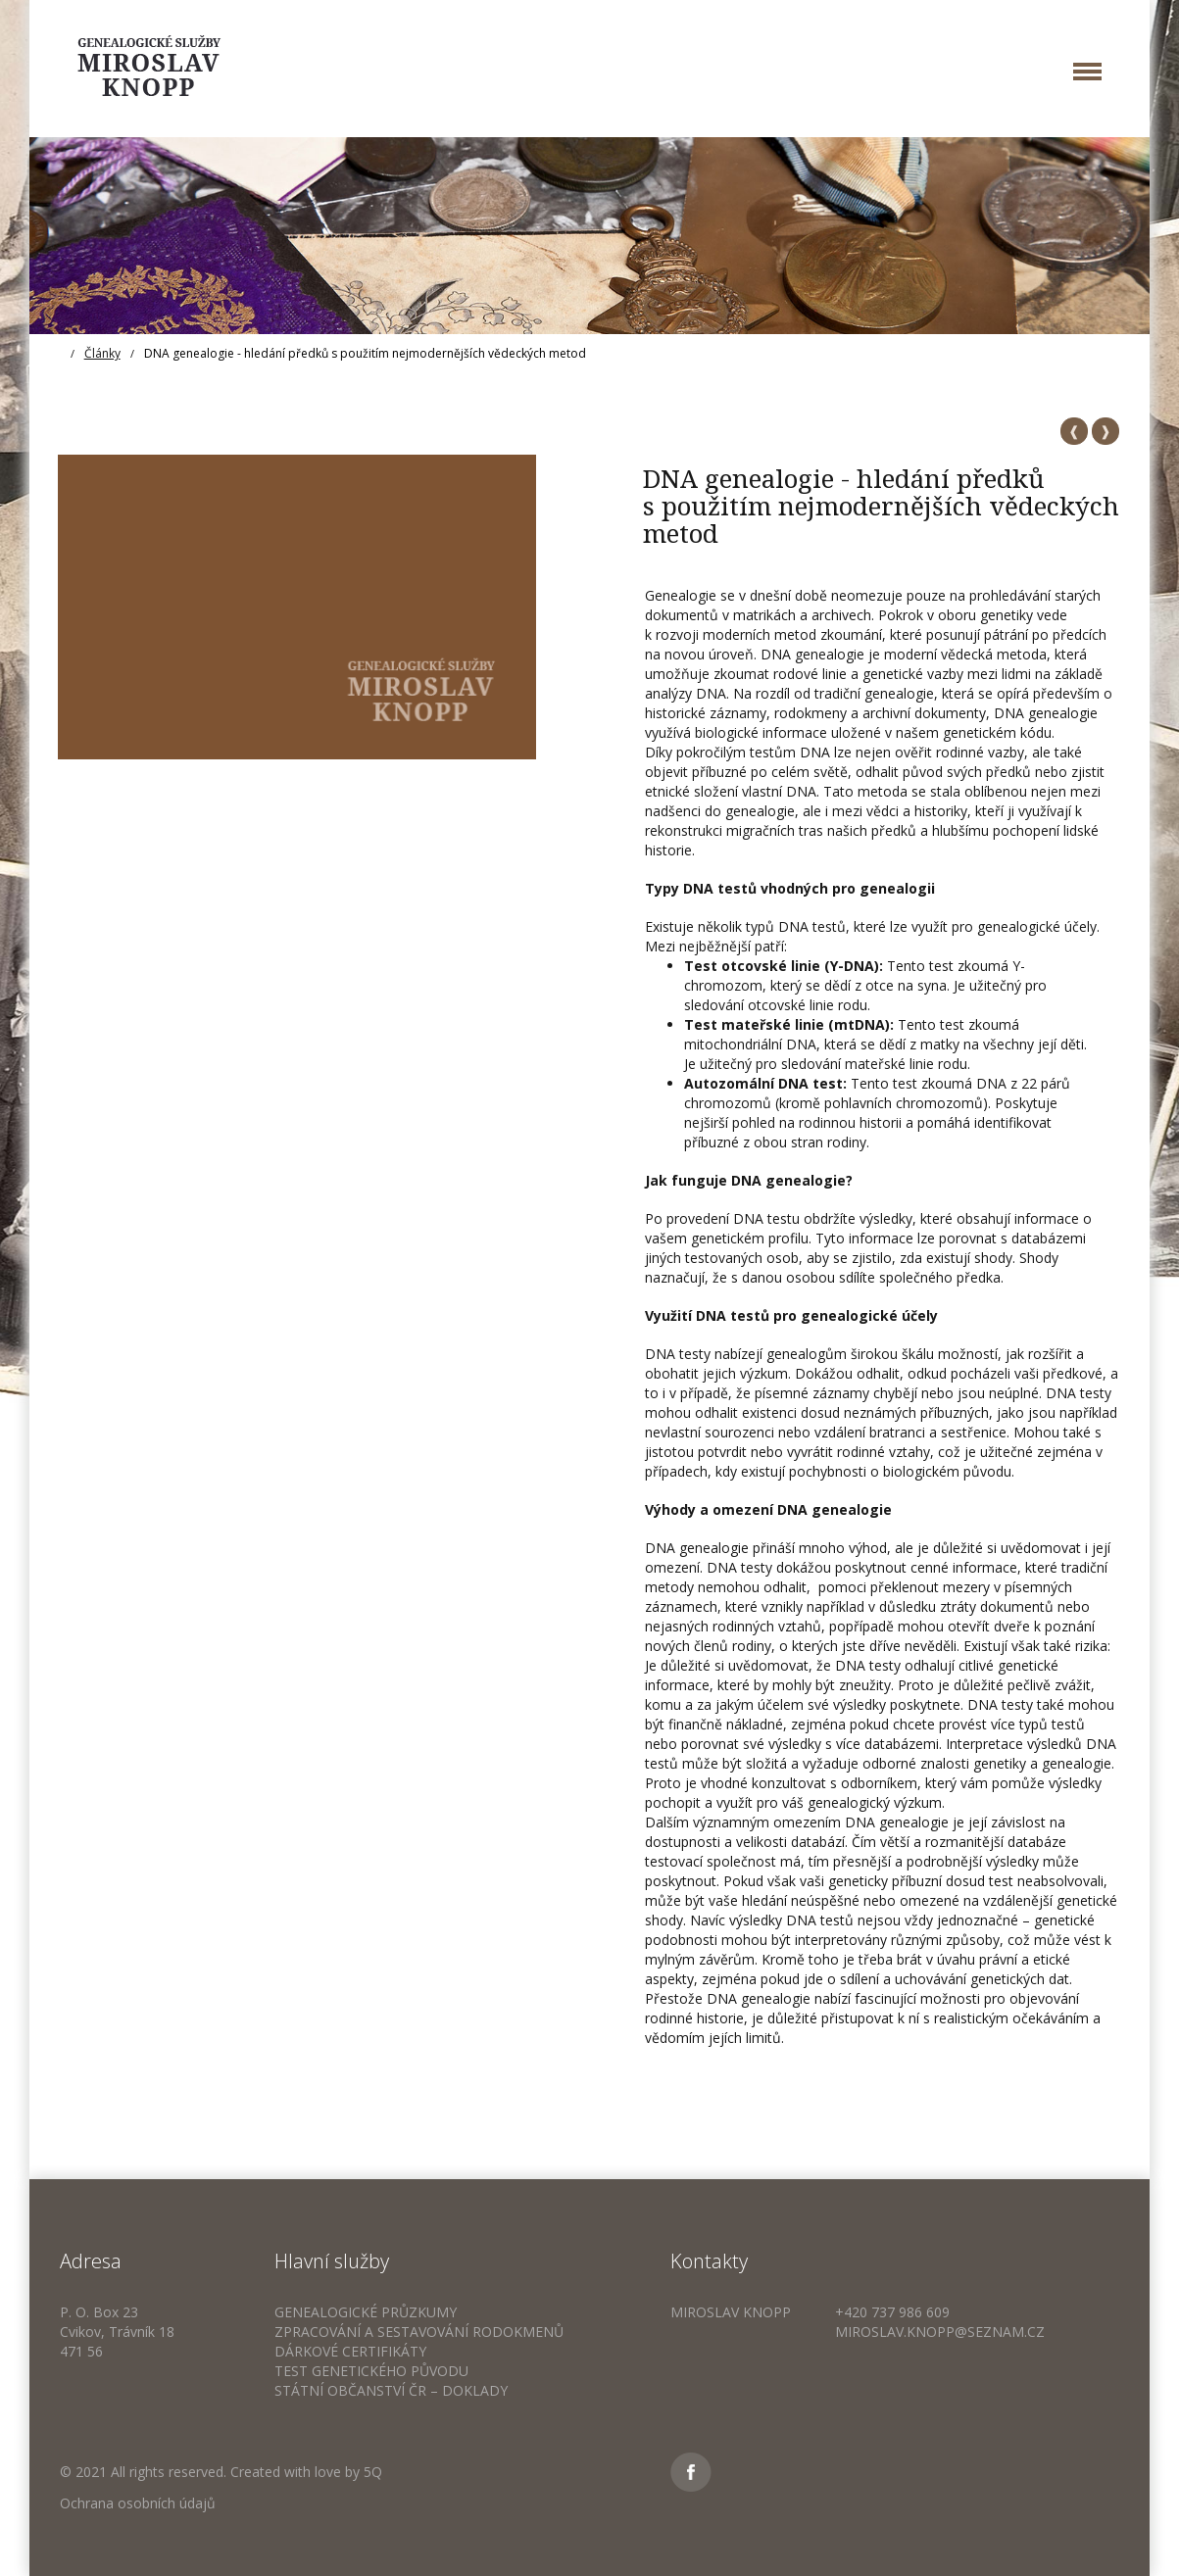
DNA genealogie (1046, 713)
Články (102, 353)
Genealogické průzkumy (365, 2312)
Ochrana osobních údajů (138, 2503)
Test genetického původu (371, 2370)
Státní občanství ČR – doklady (391, 2390)
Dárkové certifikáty (350, 2351)
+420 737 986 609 (892, 2312)
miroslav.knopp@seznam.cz (940, 2331)
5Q (373, 2471)
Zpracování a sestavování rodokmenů (419, 2331)
